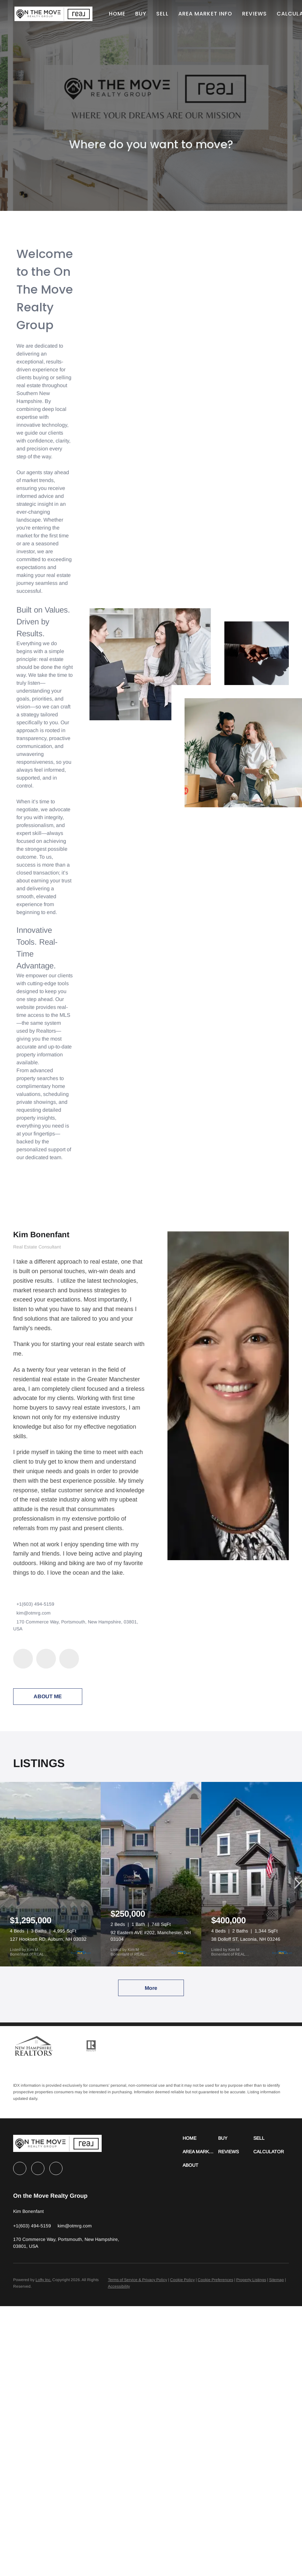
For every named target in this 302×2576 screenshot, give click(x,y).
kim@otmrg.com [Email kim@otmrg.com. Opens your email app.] (33, 1613)
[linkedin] (46, 1659)
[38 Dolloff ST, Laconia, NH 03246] (251, 1874)
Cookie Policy (182, 2279)
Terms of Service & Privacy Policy (137, 2279)
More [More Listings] (151, 1988)
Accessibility (119, 2286)
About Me (48, 1696)
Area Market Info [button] (206, 13)
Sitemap (276, 2279)
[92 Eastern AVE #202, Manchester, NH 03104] (151, 1874)
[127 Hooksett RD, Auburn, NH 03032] (50, 1874)
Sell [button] (163, 13)
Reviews (255, 13)
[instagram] (69, 1659)
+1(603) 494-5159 (35, 1604)
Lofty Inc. (43, 2279)
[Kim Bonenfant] (228, 1395)
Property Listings (251, 2279)
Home (118, 13)
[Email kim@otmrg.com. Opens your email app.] (75, 2225)
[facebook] (23, 1659)
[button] (54, 14)
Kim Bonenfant (41, 1234)
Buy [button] (141, 13)
